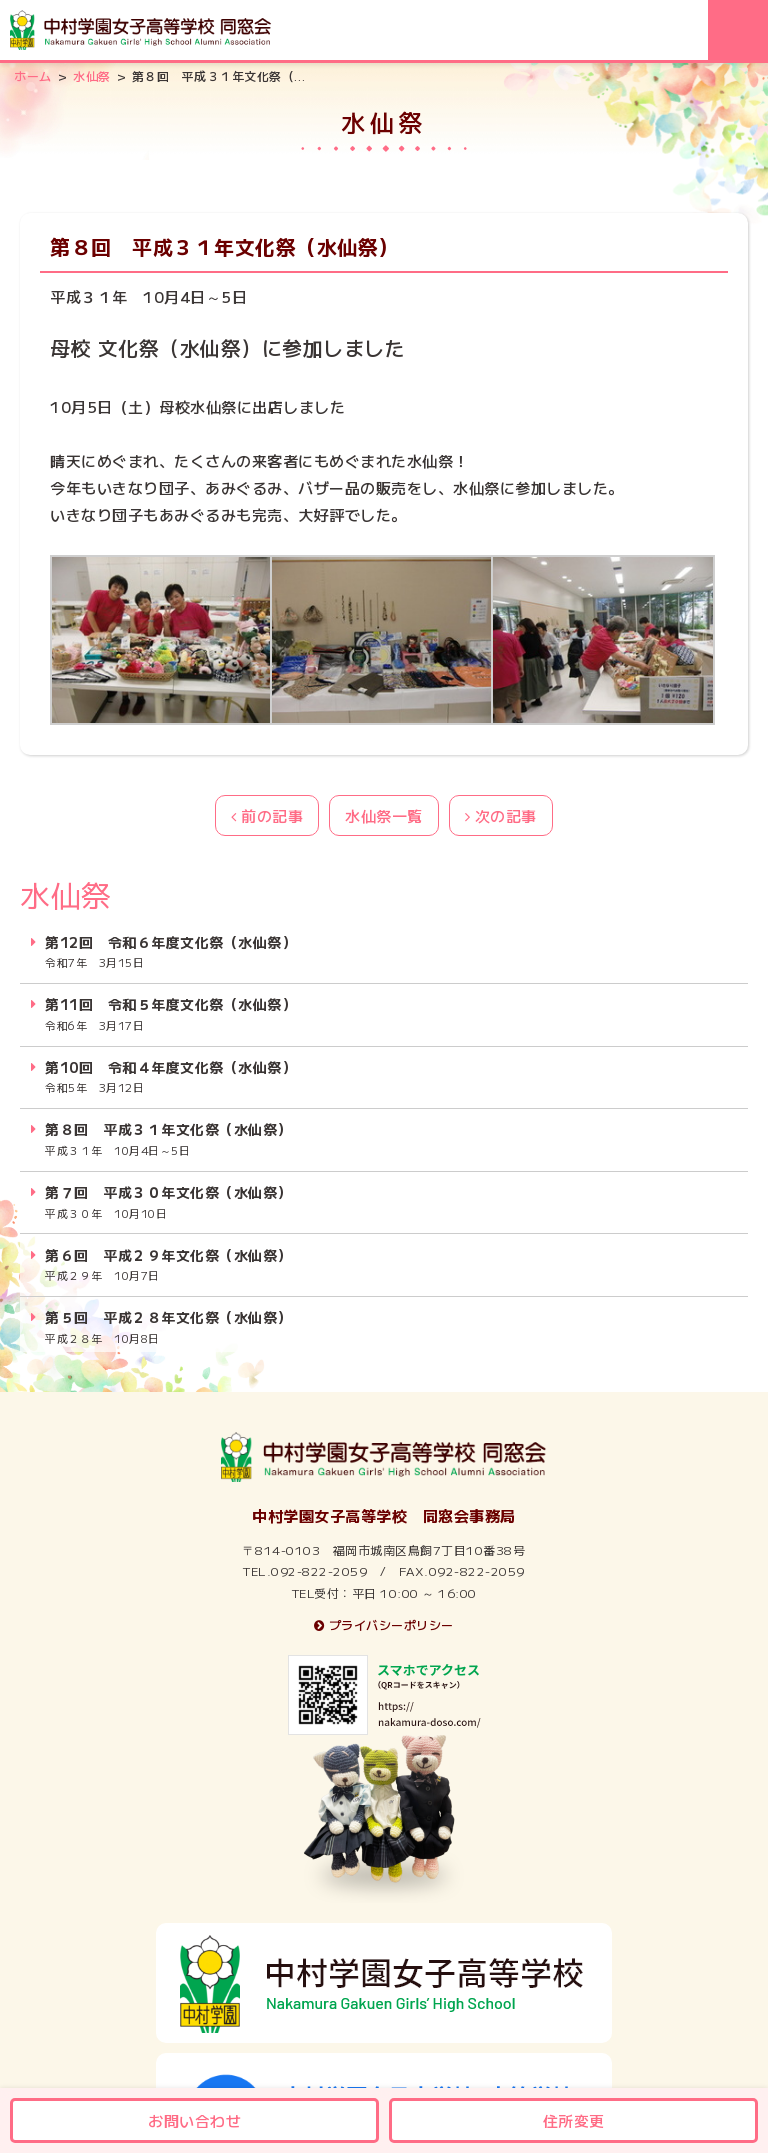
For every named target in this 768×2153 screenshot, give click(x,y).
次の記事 (501, 815)
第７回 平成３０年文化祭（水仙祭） (168, 1202)
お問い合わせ (194, 2120)
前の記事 (267, 815)
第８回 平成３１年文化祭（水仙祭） (168, 1139)
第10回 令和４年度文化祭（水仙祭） (170, 1077)
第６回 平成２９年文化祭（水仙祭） (168, 1265)
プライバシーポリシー (383, 1624)
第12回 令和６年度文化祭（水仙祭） (170, 952)
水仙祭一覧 (384, 815)
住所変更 (574, 2120)
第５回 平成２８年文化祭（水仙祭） (168, 1327)
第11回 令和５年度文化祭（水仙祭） (170, 1014)
